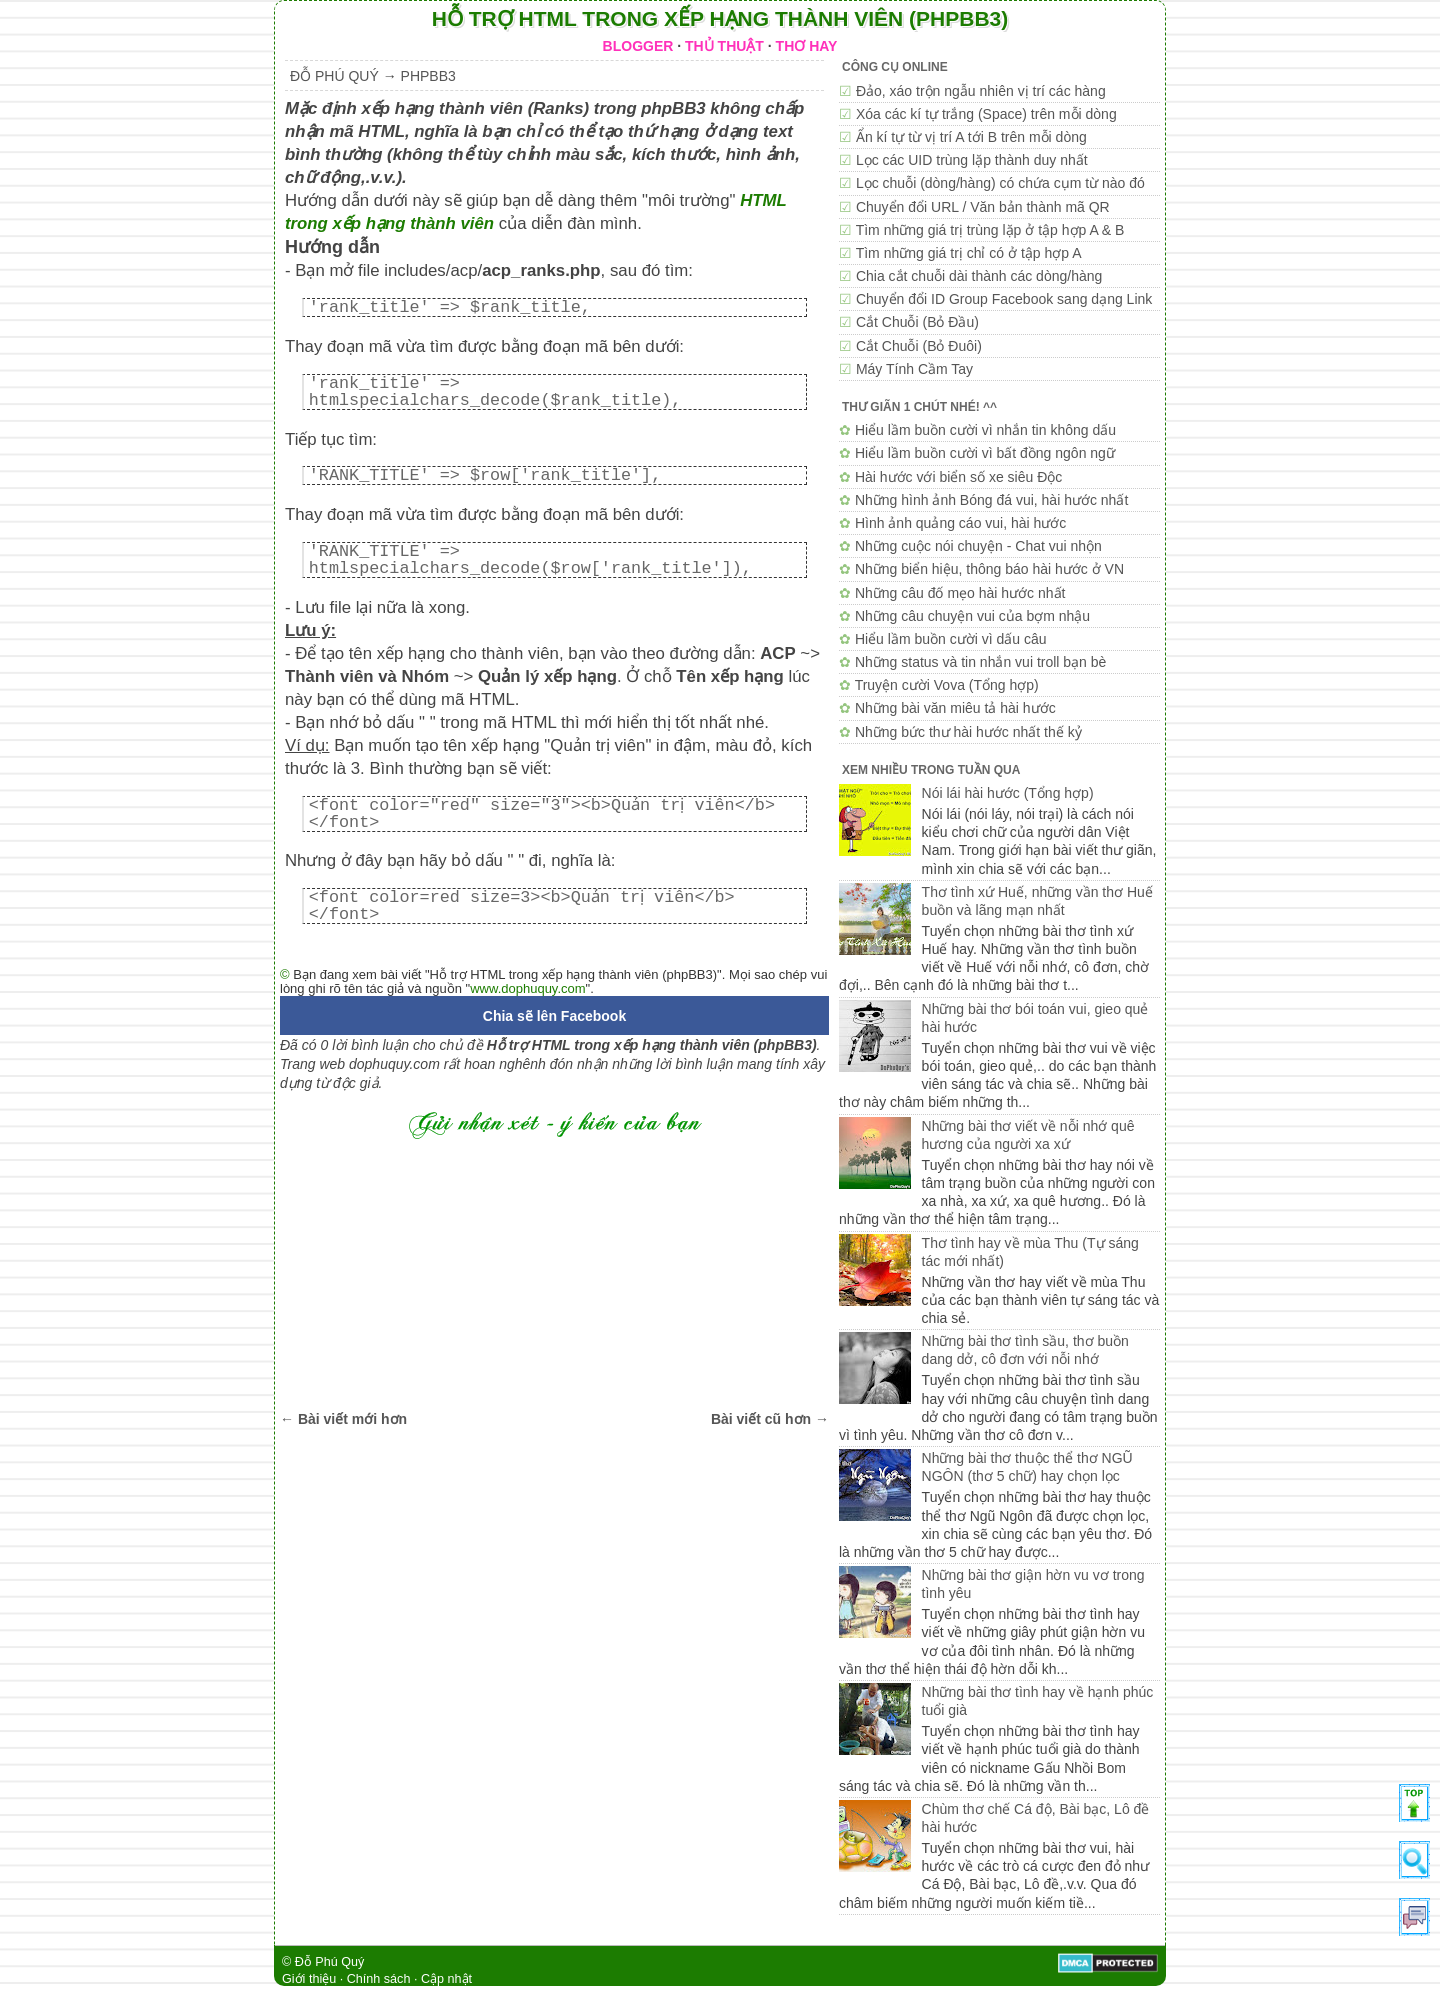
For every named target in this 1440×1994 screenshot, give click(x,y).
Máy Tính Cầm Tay (914, 369)
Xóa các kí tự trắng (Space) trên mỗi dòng (986, 114)
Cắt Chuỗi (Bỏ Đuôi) (919, 346)
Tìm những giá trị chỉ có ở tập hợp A (969, 253)
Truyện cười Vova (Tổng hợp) (947, 685)
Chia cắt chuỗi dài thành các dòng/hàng (979, 276)
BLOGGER (638, 46)
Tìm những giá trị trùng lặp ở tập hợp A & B (990, 230)
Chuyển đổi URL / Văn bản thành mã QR (983, 207)
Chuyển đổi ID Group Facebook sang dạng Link (1004, 299)
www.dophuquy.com (527, 988)
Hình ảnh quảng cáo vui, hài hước (960, 523)
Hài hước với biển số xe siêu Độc (958, 477)
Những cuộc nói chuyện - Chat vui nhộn (978, 546)
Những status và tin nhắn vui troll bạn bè (980, 662)
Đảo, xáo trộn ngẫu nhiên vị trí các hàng (981, 91)
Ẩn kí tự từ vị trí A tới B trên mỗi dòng (971, 137)
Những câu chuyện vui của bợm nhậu (972, 616)
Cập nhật (446, 1979)
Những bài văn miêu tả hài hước (955, 708)
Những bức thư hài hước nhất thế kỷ (968, 732)
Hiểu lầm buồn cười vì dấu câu (951, 639)
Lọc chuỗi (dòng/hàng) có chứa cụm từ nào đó (1000, 183)
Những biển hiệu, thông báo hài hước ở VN (989, 569)
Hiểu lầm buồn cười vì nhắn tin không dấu (985, 430)
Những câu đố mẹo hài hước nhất (960, 593)
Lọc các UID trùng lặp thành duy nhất (972, 160)
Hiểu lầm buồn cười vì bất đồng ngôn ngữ (985, 453)
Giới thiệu (309, 1979)
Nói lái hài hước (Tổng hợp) (1008, 793)
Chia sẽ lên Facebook (554, 1016)
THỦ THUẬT (724, 46)
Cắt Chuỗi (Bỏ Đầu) (917, 322)
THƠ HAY (807, 46)
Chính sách (379, 1979)
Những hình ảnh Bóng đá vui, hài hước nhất (991, 500)
